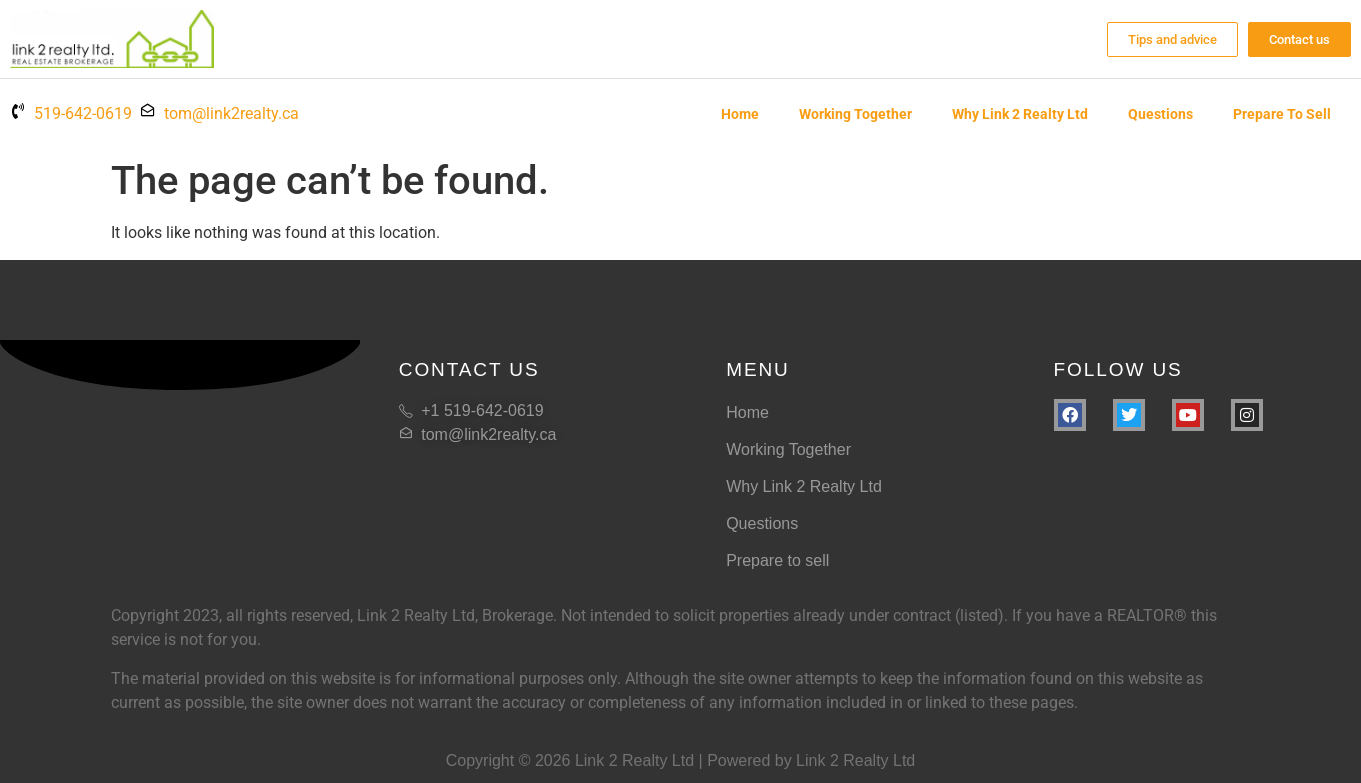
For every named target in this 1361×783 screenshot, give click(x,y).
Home (740, 114)
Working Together (855, 114)
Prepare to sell (1282, 114)
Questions (1160, 114)
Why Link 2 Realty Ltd (1020, 114)
